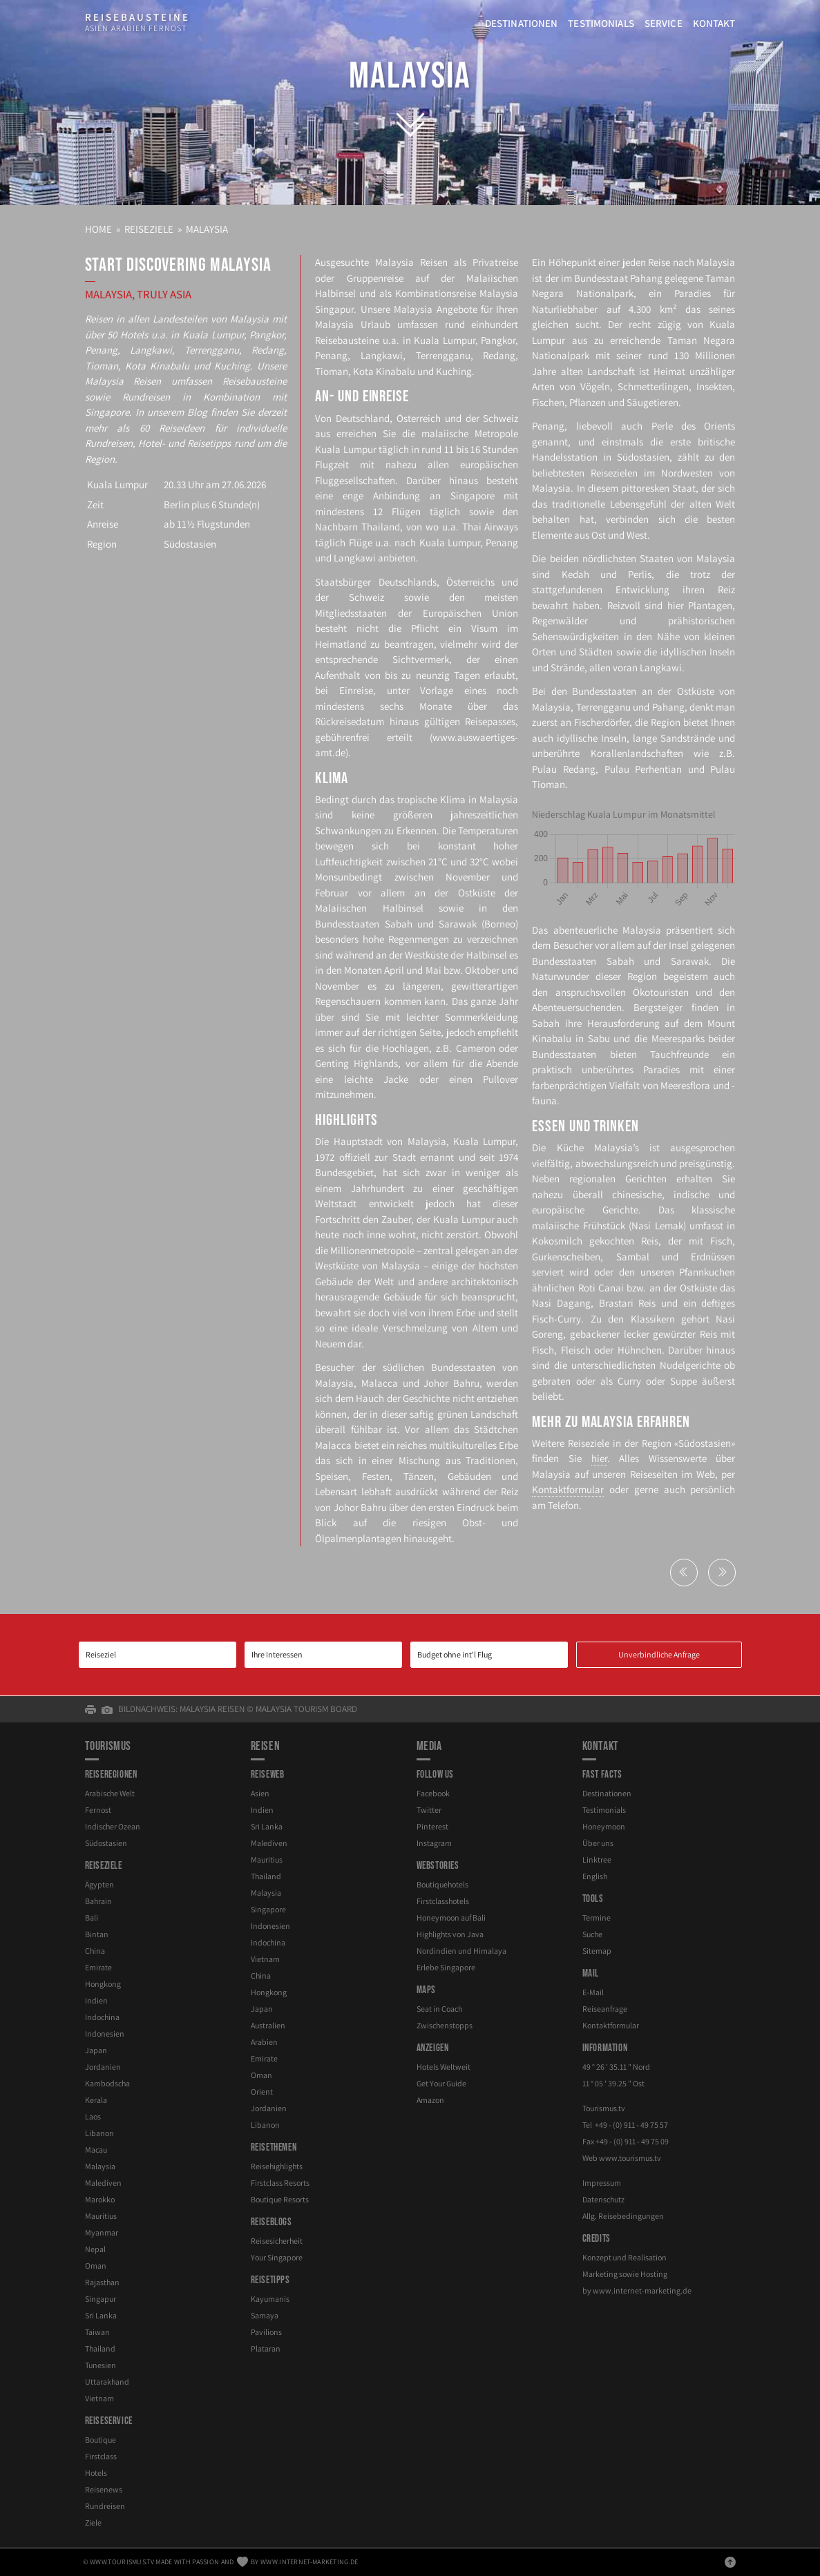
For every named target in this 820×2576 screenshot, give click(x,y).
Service (664, 23)
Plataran (265, 2348)
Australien (268, 2025)
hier (599, 1458)
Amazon (430, 2100)
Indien (96, 2000)
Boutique (100, 2439)
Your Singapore (277, 2257)
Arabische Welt (110, 1793)
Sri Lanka (101, 2315)
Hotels (96, 2473)
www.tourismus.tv (630, 2158)
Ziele (93, 2522)
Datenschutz (603, 2199)
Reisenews (103, 2489)
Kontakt (714, 23)
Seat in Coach (439, 2008)
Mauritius (101, 2216)
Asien (260, 1793)
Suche (592, 1934)
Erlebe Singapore (446, 1967)
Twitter (429, 1810)
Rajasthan (102, 2282)
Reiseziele (148, 229)
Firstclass (101, 2456)
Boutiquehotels (442, 1884)
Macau (96, 2149)
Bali (91, 1917)
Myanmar (101, 2232)
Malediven (103, 2183)
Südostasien (190, 543)
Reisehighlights (277, 2166)
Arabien (264, 2042)
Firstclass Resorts (280, 2183)
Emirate (98, 1967)
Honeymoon (603, 1826)
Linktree (596, 1859)
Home (98, 229)
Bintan (96, 1934)
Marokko (100, 2199)
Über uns (597, 1843)
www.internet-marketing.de (642, 2290)
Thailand (100, 2348)
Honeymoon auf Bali (451, 1917)
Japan (96, 2050)
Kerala (96, 2100)
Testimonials (600, 23)
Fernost (98, 1810)
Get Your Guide (441, 2083)
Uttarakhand (107, 2381)
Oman (95, 2265)
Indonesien (104, 2033)
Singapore (268, 1909)
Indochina (102, 2017)
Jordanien (103, 2066)
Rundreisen (105, 2506)
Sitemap (596, 1950)
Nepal (95, 2249)
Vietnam (99, 2398)
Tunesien (100, 2365)
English (594, 1876)
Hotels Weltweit (443, 2066)
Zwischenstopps (445, 2025)
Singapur (100, 2299)
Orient (262, 2091)
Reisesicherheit (277, 2241)
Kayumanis (270, 2299)
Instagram (434, 1843)
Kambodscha (107, 2083)
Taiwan (97, 2332)
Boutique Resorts (280, 2199)
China (95, 1950)
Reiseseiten (654, 1474)
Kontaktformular (568, 1489)
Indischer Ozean (112, 1826)
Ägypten (99, 1884)
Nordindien (461, 1950)
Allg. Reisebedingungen (623, 2216)
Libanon (99, 2133)
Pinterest (432, 1826)
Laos (93, 2116)
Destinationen (521, 23)
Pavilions (266, 2332)
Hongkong (103, 1984)
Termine (596, 1917)
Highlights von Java (450, 1934)
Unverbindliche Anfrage (659, 1654)
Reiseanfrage (604, 2008)
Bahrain (98, 1901)
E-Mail (593, 1992)
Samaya (264, 2315)
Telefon (563, 1505)
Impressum (601, 2183)
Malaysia (409, 76)
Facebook (433, 1793)
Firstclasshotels (443, 1901)
